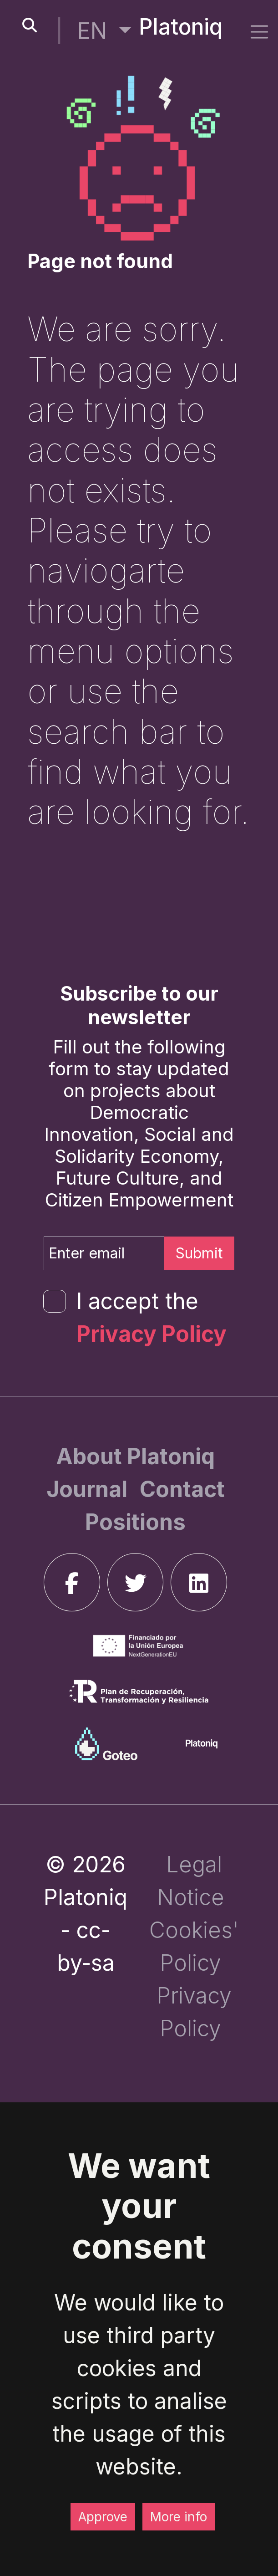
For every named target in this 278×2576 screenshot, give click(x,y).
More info (178, 2517)
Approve (102, 2517)
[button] (104, 31)
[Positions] (135, 1521)
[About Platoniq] (135, 1456)
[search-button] (29, 25)
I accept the (151, 1317)
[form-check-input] (55, 1301)
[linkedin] (199, 1582)
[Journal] (89, 1489)
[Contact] (182, 1489)
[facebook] (72, 1582)
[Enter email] (104, 1253)
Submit (199, 1253)
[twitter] (135, 1582)
